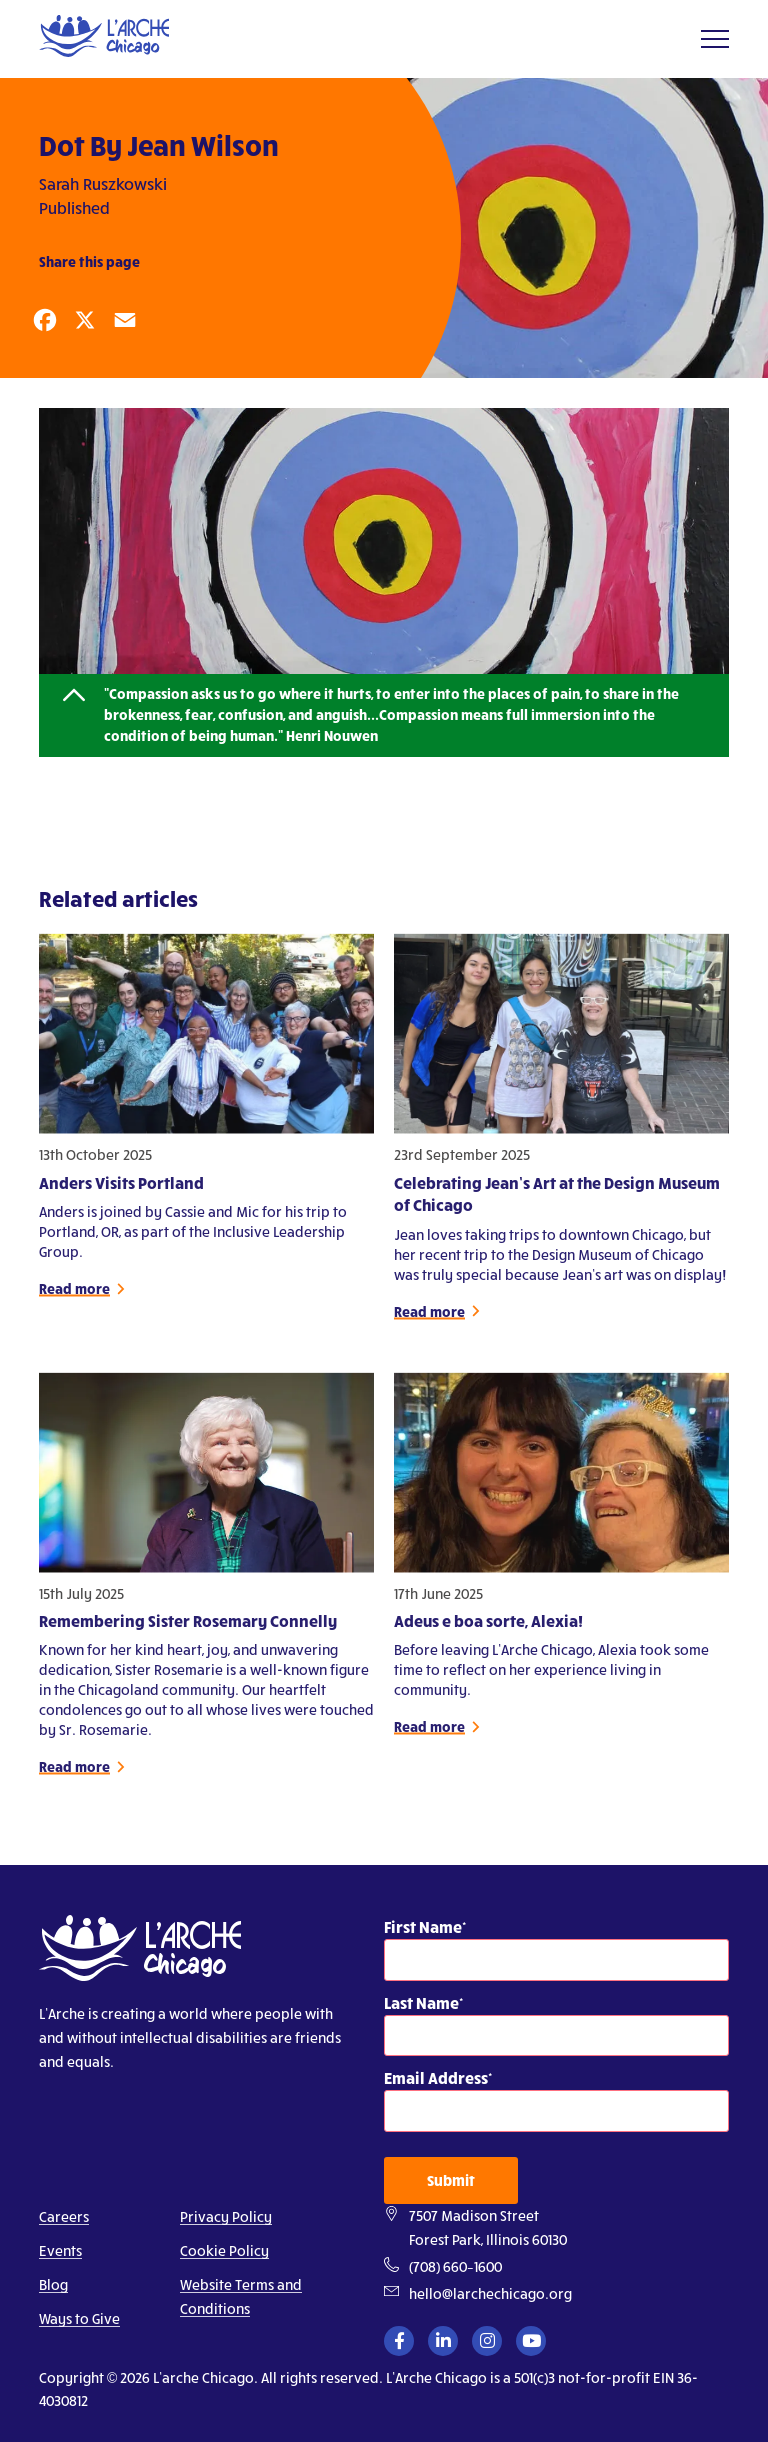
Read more (74, 1295)
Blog (53, 2284)
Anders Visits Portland (121, 1189)
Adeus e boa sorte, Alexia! (488, 1627)
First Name (423, 1926)
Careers (64, 2216)
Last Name (421, 2002)
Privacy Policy (226, 2216)
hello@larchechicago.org (490, 2293)
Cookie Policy (224, 2250)
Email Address (436, 2077)
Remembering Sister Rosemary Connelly (188, 1627)
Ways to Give (79, 2318)
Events (60, 2250)
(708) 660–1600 (455, 2266)
